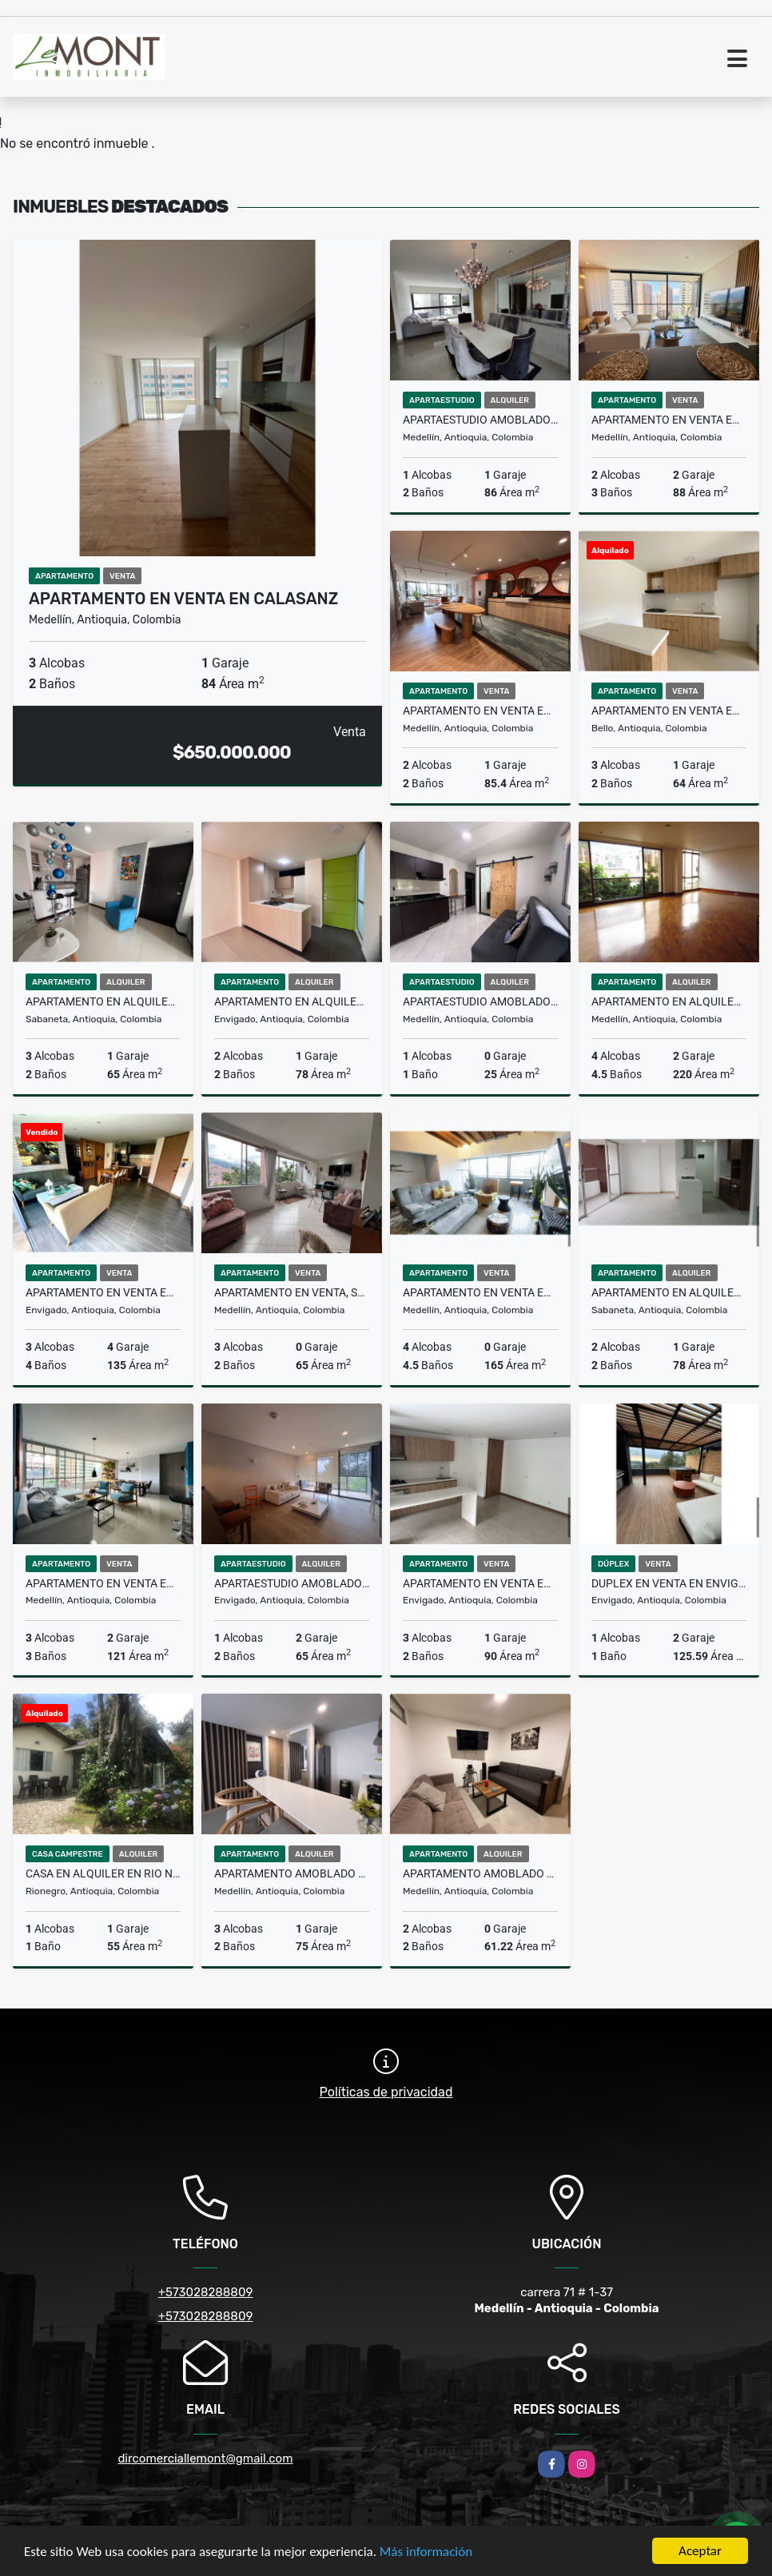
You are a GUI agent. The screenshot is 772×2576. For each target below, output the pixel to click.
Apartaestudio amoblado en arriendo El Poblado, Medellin (480, 419)
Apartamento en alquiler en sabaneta (103, 1001)
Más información (426, 2551)
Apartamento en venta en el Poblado (668, 419)
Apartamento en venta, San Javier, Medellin (291, 1292)
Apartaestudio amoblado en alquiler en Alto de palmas (291, 1583)
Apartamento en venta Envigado (103, 1292)
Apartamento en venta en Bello (668, 710)
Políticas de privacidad (386, 2092)
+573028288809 (205, 2292)
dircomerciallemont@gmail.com (204, 2458)
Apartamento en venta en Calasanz (183, 598)
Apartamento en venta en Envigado (480, 1583)
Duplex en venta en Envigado (668, 1583)
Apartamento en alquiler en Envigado (291, 1001)
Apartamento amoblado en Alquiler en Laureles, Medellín (480, 1873)
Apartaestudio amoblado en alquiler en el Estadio (480, 1001)
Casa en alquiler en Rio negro (103, 1873)
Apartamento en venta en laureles (480, 1292)
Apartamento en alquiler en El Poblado (668, 1001)
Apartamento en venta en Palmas (480, 710)
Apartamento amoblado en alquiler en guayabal (291, 1873)
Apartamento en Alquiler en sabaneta (668, 1292)
